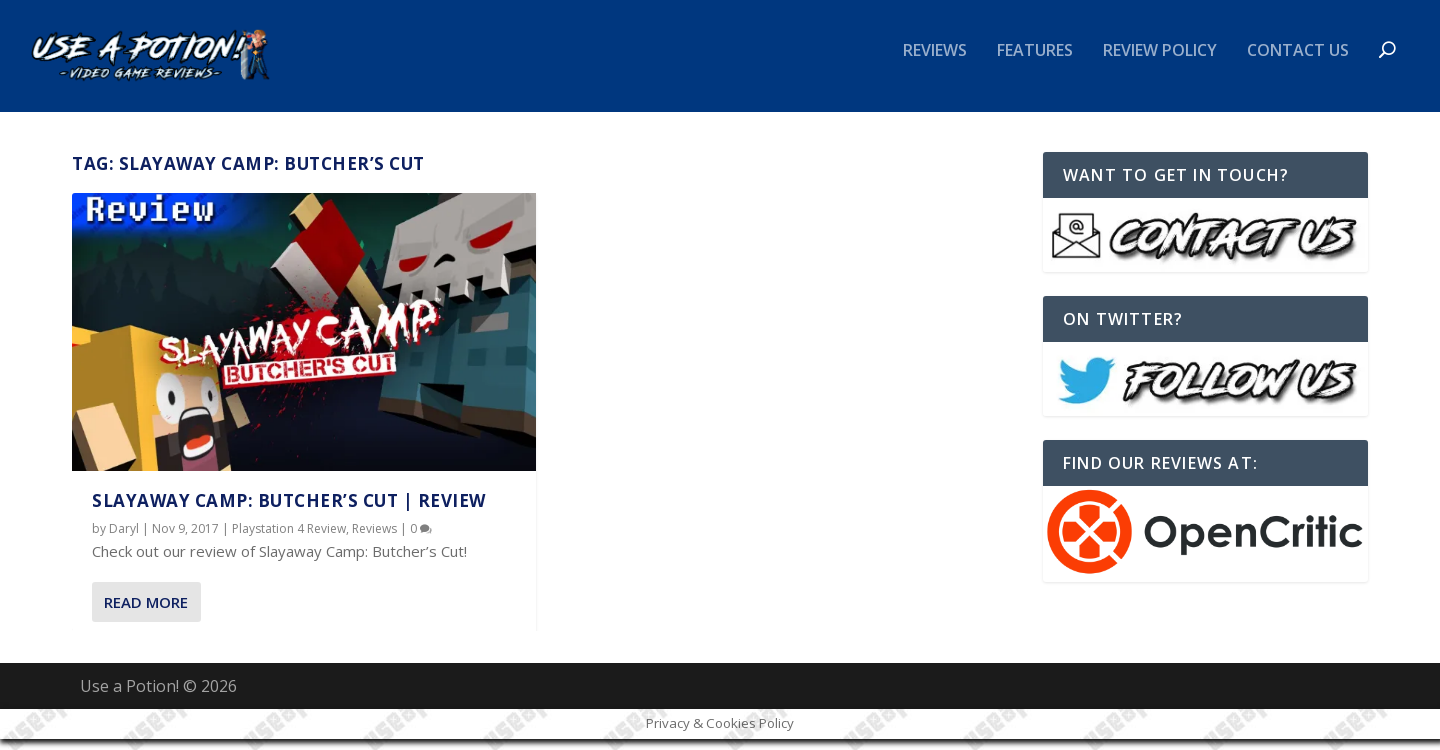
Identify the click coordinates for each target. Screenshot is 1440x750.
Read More (146, 613)
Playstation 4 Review (289, 540)
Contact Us (1298, 63)
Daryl (124, 540)
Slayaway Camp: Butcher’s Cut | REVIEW (289, 512)
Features (1035, 63)
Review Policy (1160, 63)
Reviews (935, 63)
